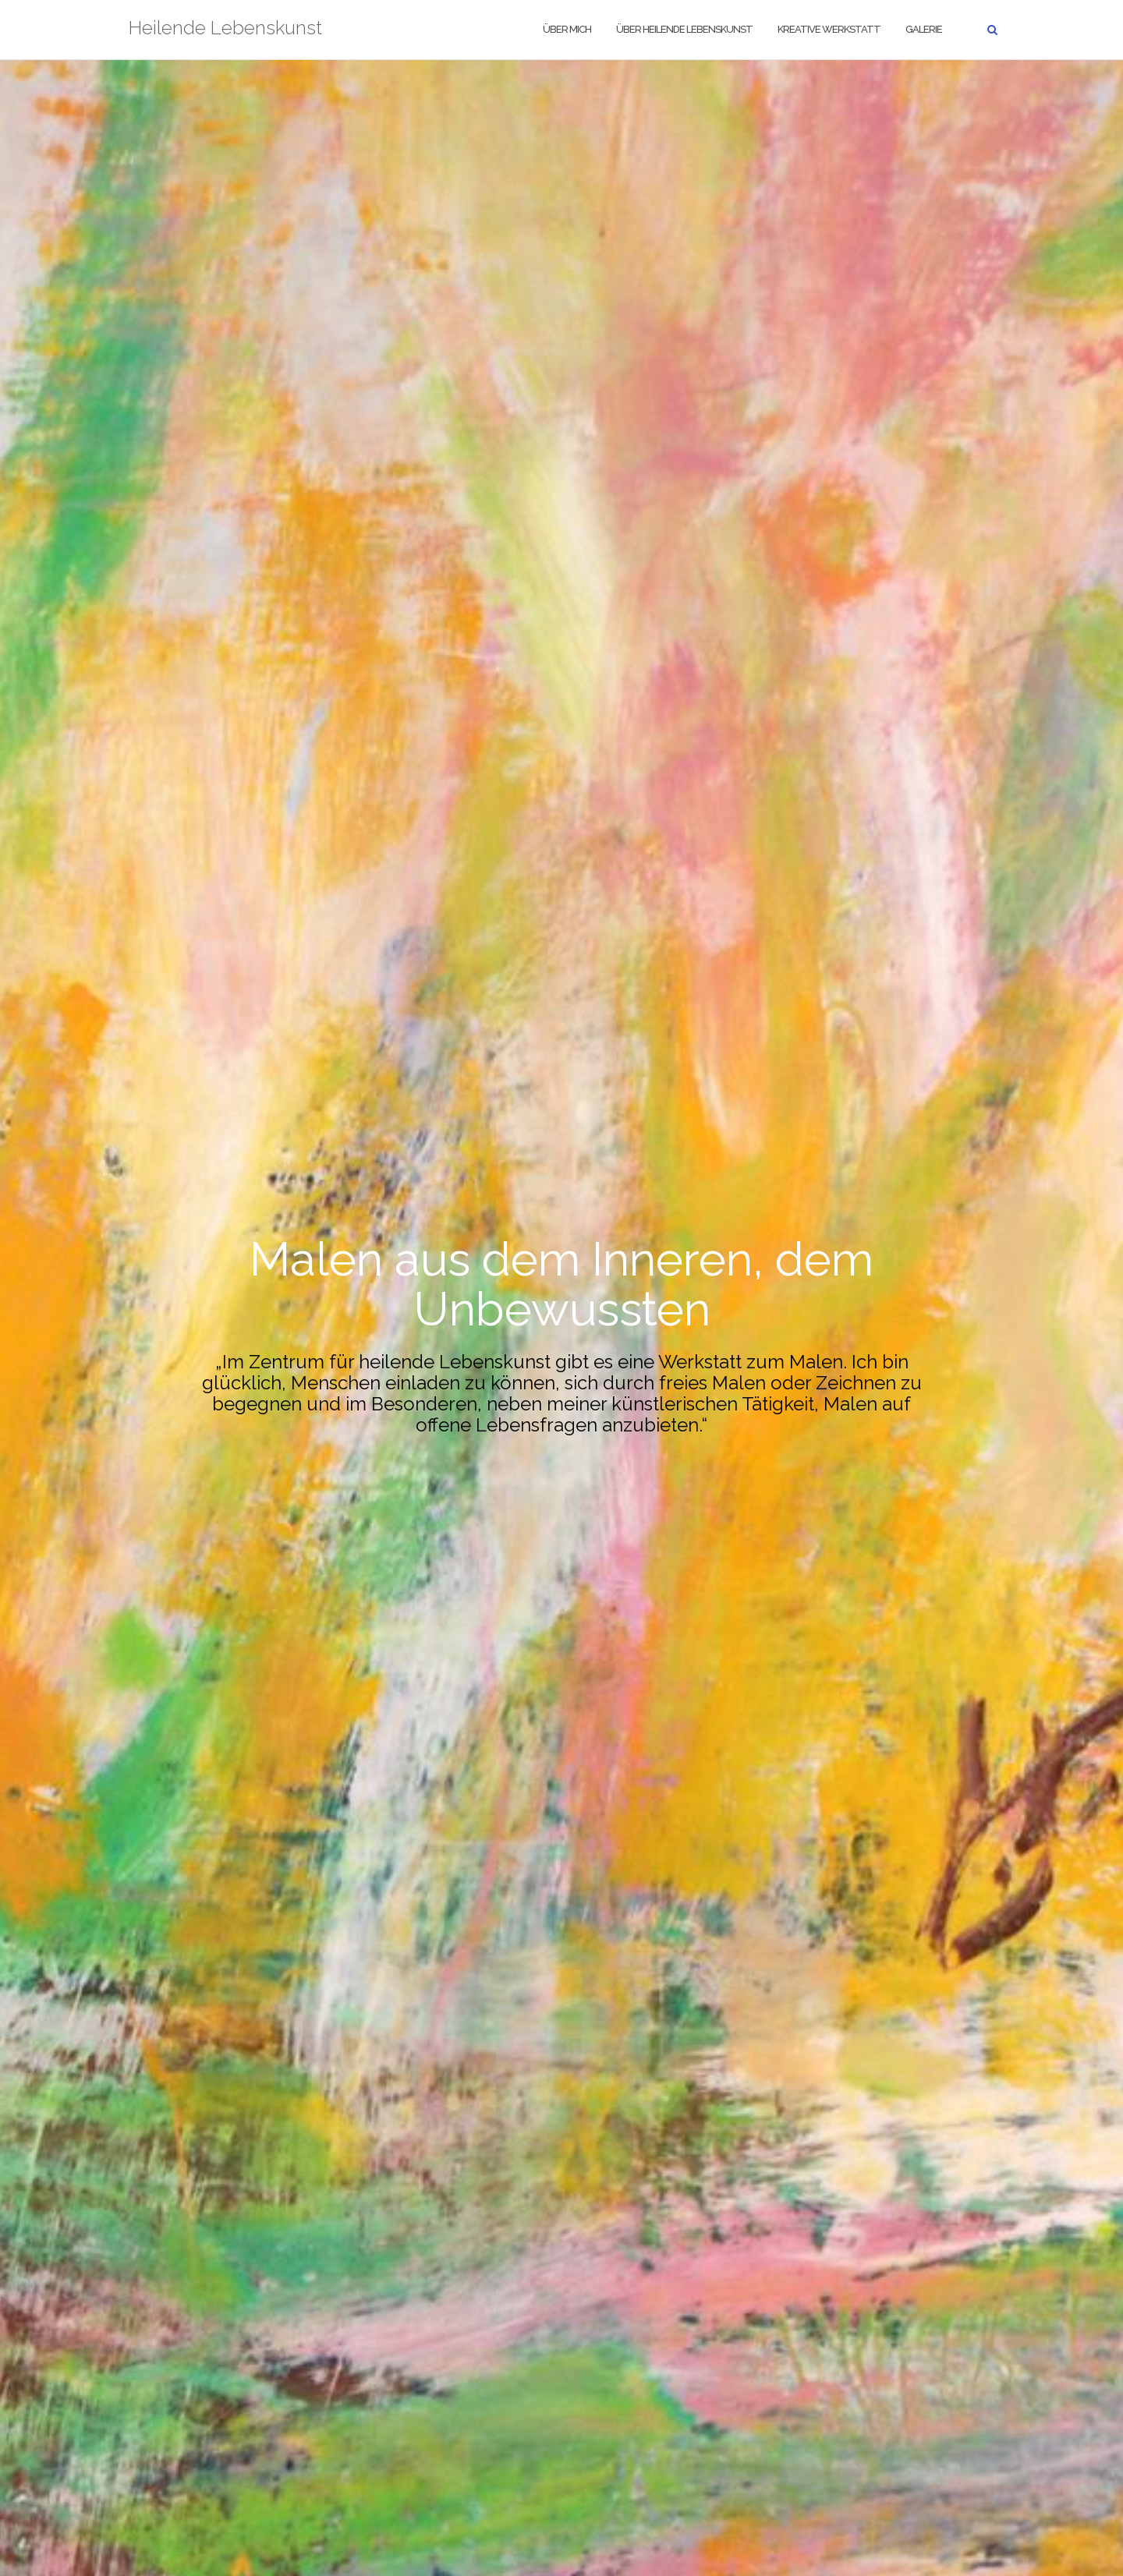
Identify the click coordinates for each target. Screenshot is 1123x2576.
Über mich (567, 29)
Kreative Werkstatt (829, 29)
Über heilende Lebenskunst (684, 29)
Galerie (923, 29)
